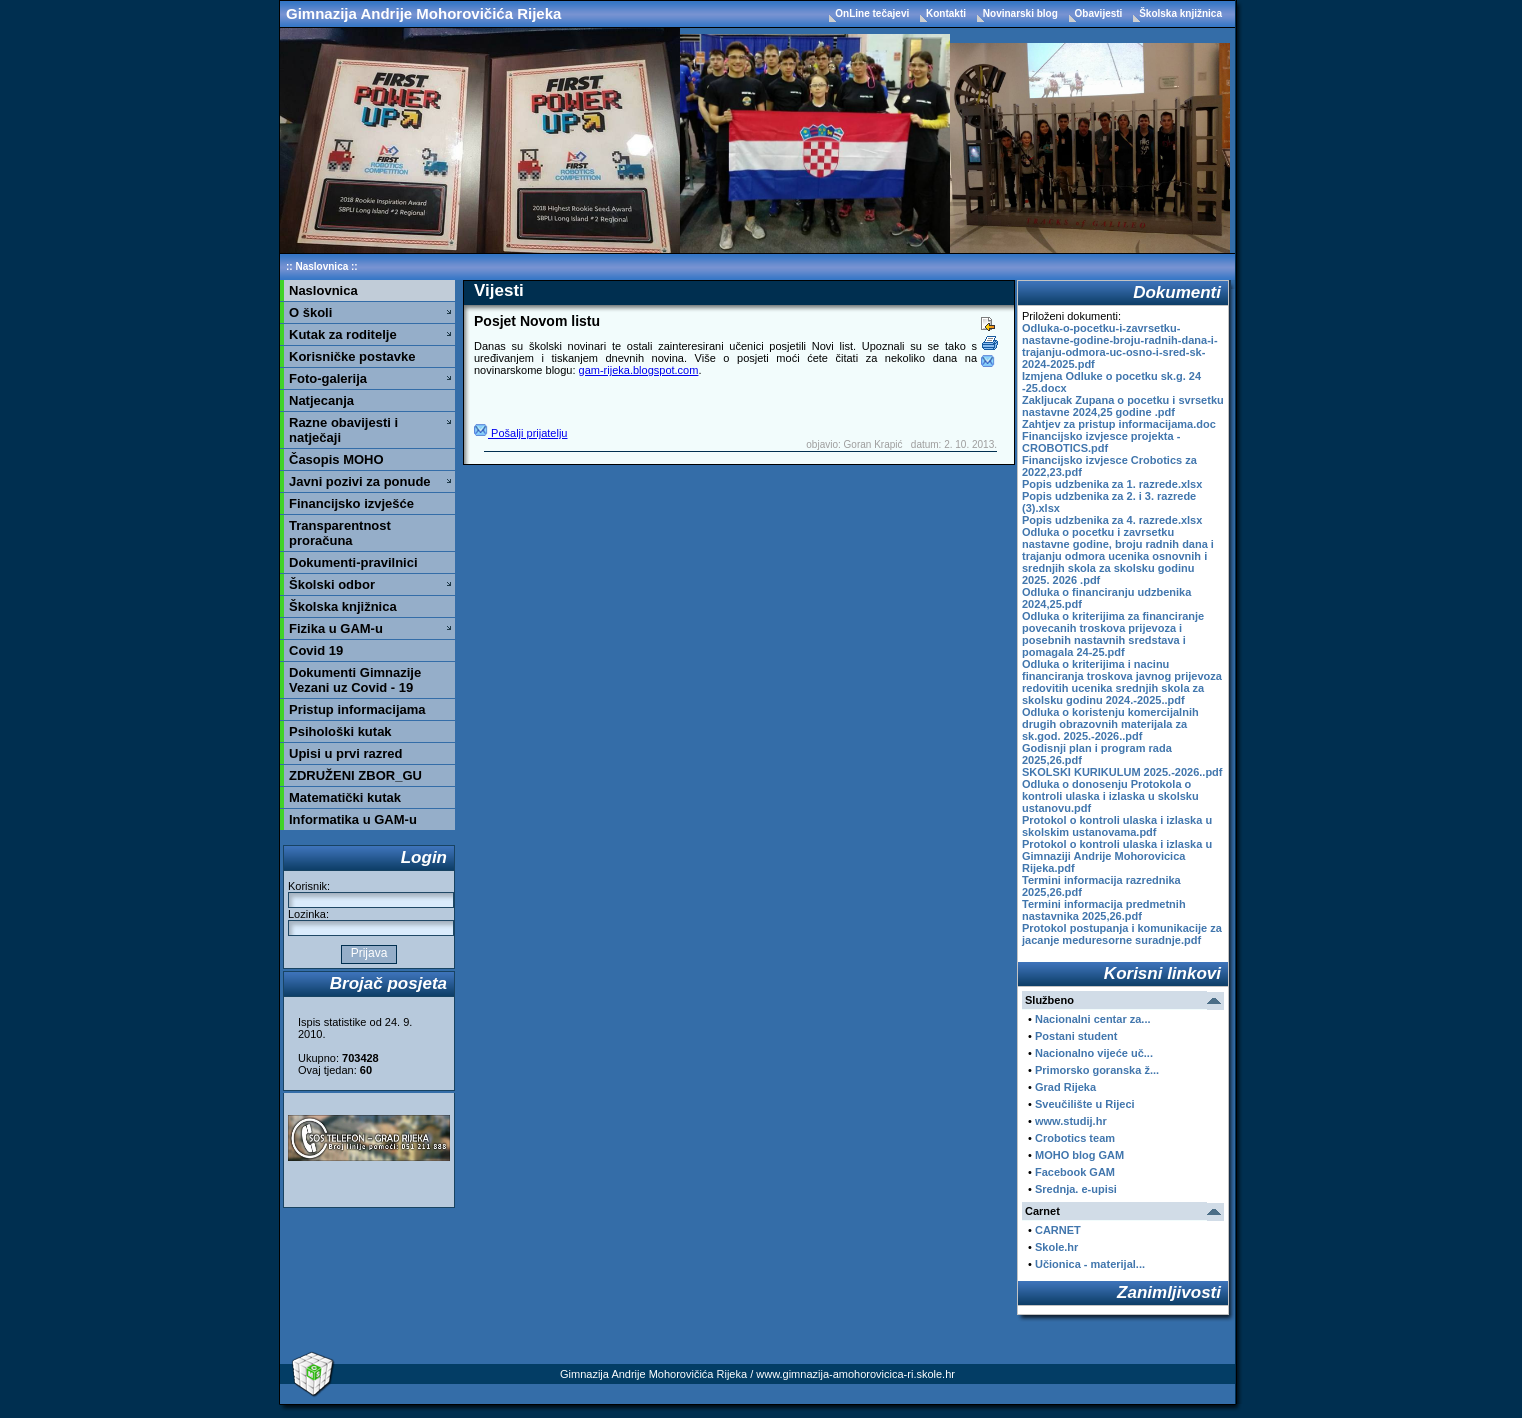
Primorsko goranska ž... (1097, 1070)
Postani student (1076, 1036)
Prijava (368, 953)
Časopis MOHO (336, 459)
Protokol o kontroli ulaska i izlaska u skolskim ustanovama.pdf (1117, 826)
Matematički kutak (345, 797)
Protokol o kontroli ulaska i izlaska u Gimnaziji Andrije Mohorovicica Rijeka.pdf (1117, 856)
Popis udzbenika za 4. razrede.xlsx (1112, 520)
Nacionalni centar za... (1093, 1019)
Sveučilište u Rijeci (1085, 1104)
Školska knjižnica (1180, 13)
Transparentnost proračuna (340, 533)
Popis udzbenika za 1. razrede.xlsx (1112, 484)
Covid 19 (316, 650)
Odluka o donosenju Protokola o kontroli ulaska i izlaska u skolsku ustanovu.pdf (1110, 796)
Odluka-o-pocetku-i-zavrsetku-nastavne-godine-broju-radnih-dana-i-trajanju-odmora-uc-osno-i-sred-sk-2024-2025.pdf (1120, 346)
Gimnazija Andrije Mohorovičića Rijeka (423, 13)
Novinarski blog (1022, 13)
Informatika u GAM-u (353, 819)
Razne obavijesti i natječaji (343, 430)
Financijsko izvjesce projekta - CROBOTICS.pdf (1101, 442)
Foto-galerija (328, 378)
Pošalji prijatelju (520, 433)
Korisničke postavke (352, 356)
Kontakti (947, 13)
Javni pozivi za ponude (360, 481)
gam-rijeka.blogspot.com (639, 370)
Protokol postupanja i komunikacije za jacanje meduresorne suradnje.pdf (1122, 934)
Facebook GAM (1075, 1172)
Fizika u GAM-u (336, 628)
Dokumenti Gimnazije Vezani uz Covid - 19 (355, 680)
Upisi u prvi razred (345, 753)
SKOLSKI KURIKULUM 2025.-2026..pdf (1122, 772)
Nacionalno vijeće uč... (1094, 1053)
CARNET (1058, 1230)
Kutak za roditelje (343, 334)
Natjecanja (321, 400)
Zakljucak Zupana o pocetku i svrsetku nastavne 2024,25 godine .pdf (1123, 406)
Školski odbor (332, 584)
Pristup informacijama (357, 709)
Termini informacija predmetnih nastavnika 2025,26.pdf (1104, 910)
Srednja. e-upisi (1076, 1189)
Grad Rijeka (1065, 1087)
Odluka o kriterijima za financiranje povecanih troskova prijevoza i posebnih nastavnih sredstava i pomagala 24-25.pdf (1113, 634)
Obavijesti (1100, 13)
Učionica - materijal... (1090, 1264)
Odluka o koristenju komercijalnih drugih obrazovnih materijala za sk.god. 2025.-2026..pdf (1110, 724)
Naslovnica (321, 266)
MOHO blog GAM (1079, 1155)
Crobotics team (1075, 1138)
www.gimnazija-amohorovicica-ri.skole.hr (855, 1374)
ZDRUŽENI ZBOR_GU (355, 775)
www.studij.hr (1071, 1121)
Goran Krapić (873, 444)
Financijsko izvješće (351, 503)
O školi (310, 312)
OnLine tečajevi (873, 13)
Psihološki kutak (340, 731)
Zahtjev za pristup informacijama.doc (1119, 424)
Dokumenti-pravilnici (353, 562)
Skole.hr (1056, 1247)
